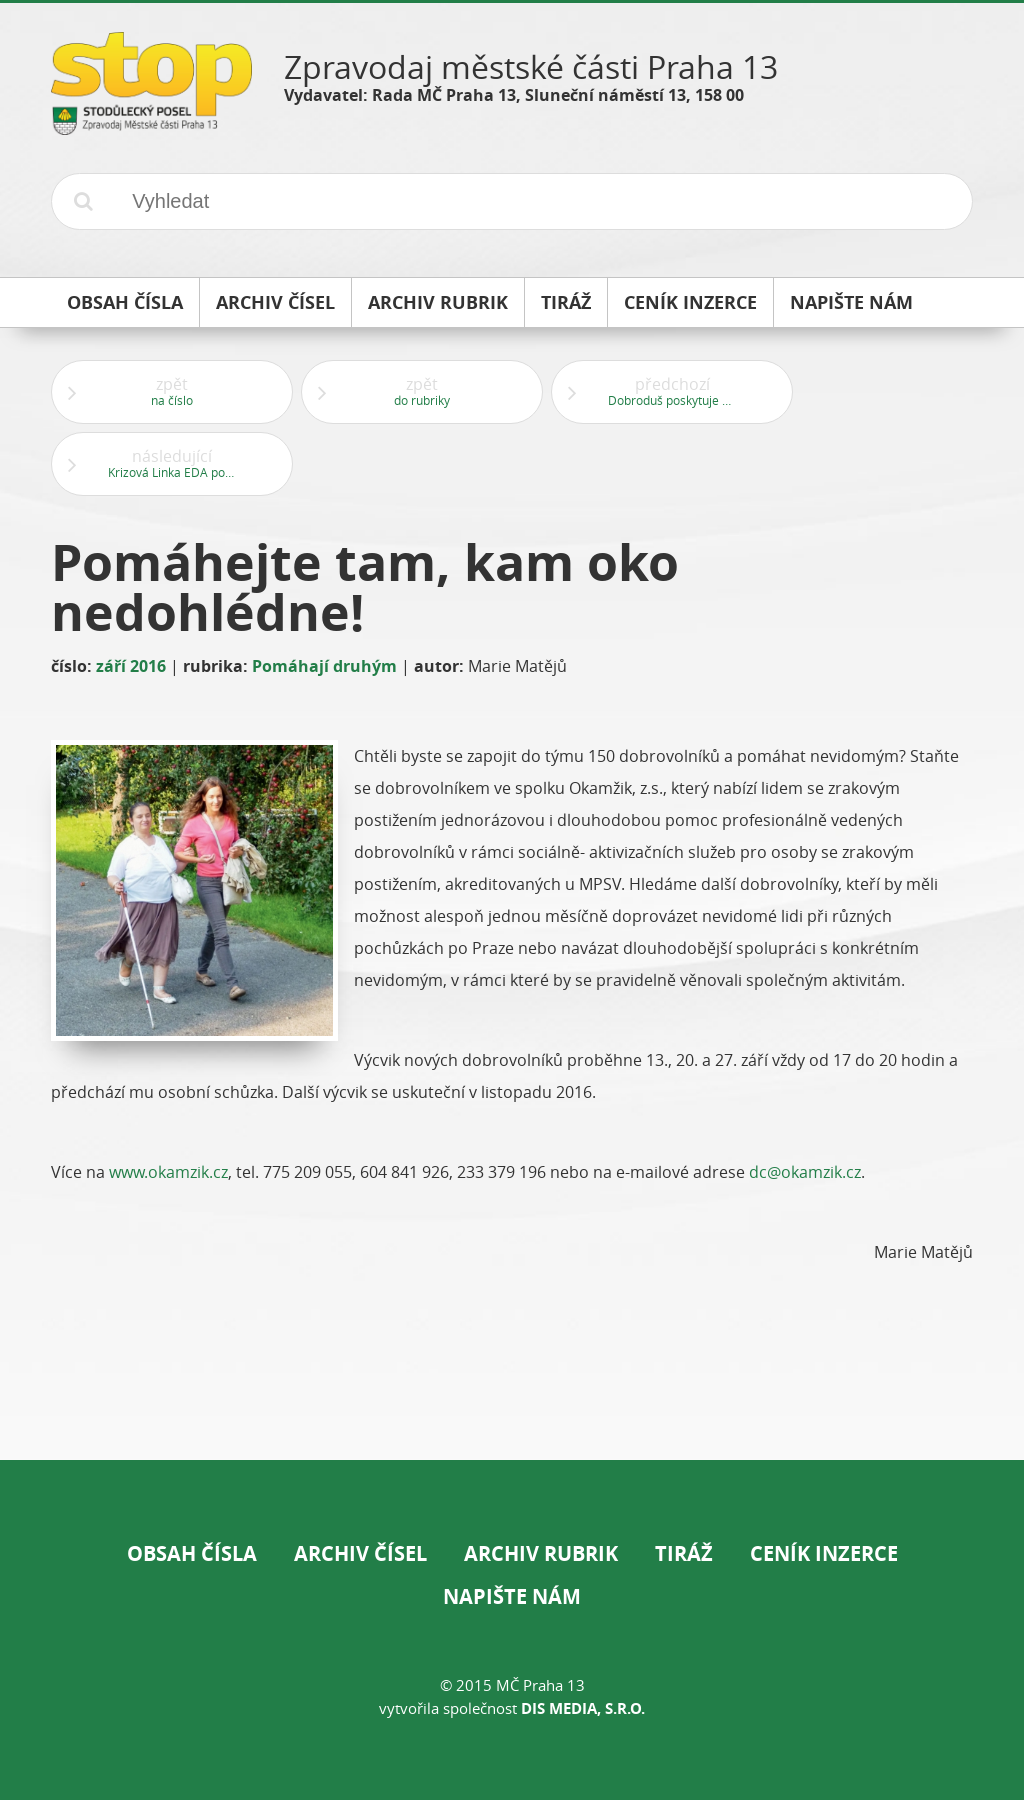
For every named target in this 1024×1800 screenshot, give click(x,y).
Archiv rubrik (541, 1553)
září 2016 (131, 666)
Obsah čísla (192, 1553)
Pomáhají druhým (324, 666)
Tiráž (684, 1553)
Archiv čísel (360, 1553)
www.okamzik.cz (168, 1172)
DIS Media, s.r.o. (583, 1708)
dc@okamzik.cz (805, 1172)
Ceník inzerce (824, 1553)
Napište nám (512, 1596)
